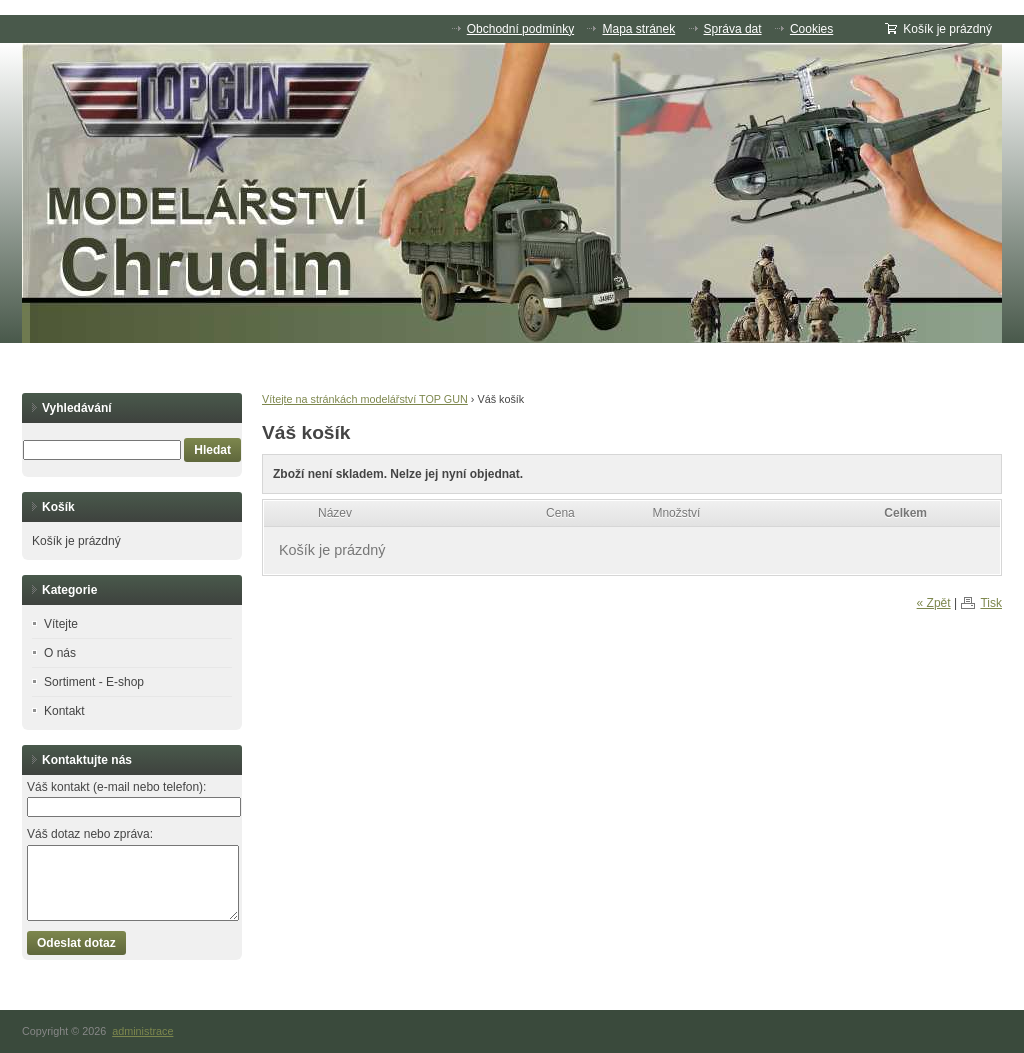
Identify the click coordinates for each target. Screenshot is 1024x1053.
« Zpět (934, 603)
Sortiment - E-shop (94, 682)
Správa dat (733, 29)
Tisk (991, 603)
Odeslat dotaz (76, 943)
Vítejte (61, 624)
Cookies (811, 29)
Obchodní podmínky (520, 29)
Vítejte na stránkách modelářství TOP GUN (365, 399)
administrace (142, 1031)
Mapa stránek (638, 29)
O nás (60, 653)
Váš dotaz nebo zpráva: (90, 834)
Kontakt (64, 711)
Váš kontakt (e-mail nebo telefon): (116, 787)
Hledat (212, 450)
